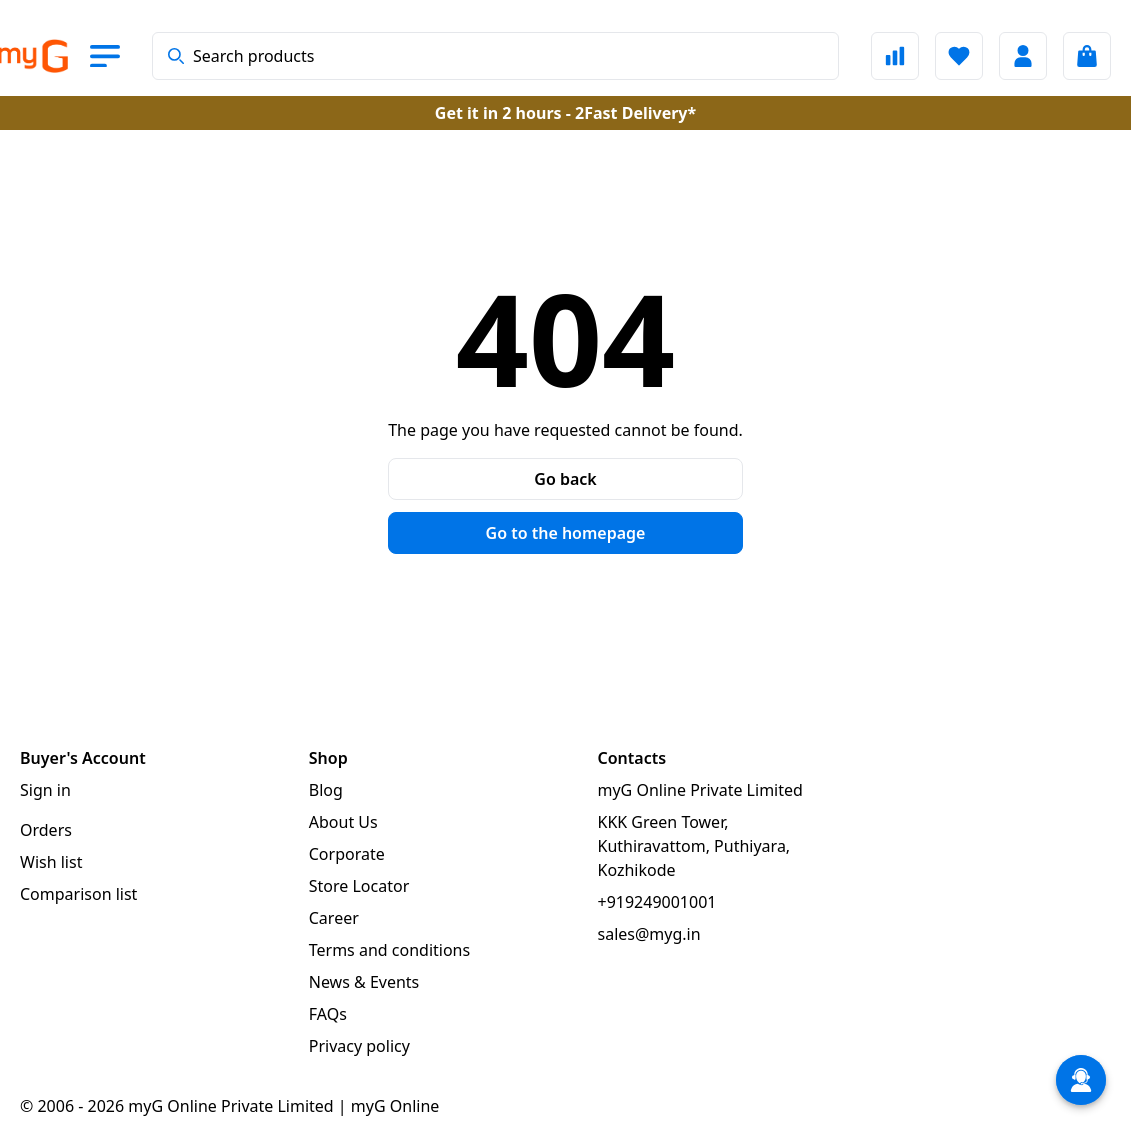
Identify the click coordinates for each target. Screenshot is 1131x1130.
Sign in (45, 790)
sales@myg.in (649, 934)
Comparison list (78, 894)
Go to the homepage (566, 533)
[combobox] (495, 56)
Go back (565, 479)
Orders (46, 830)
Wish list (51, 862)
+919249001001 (657, 902)
